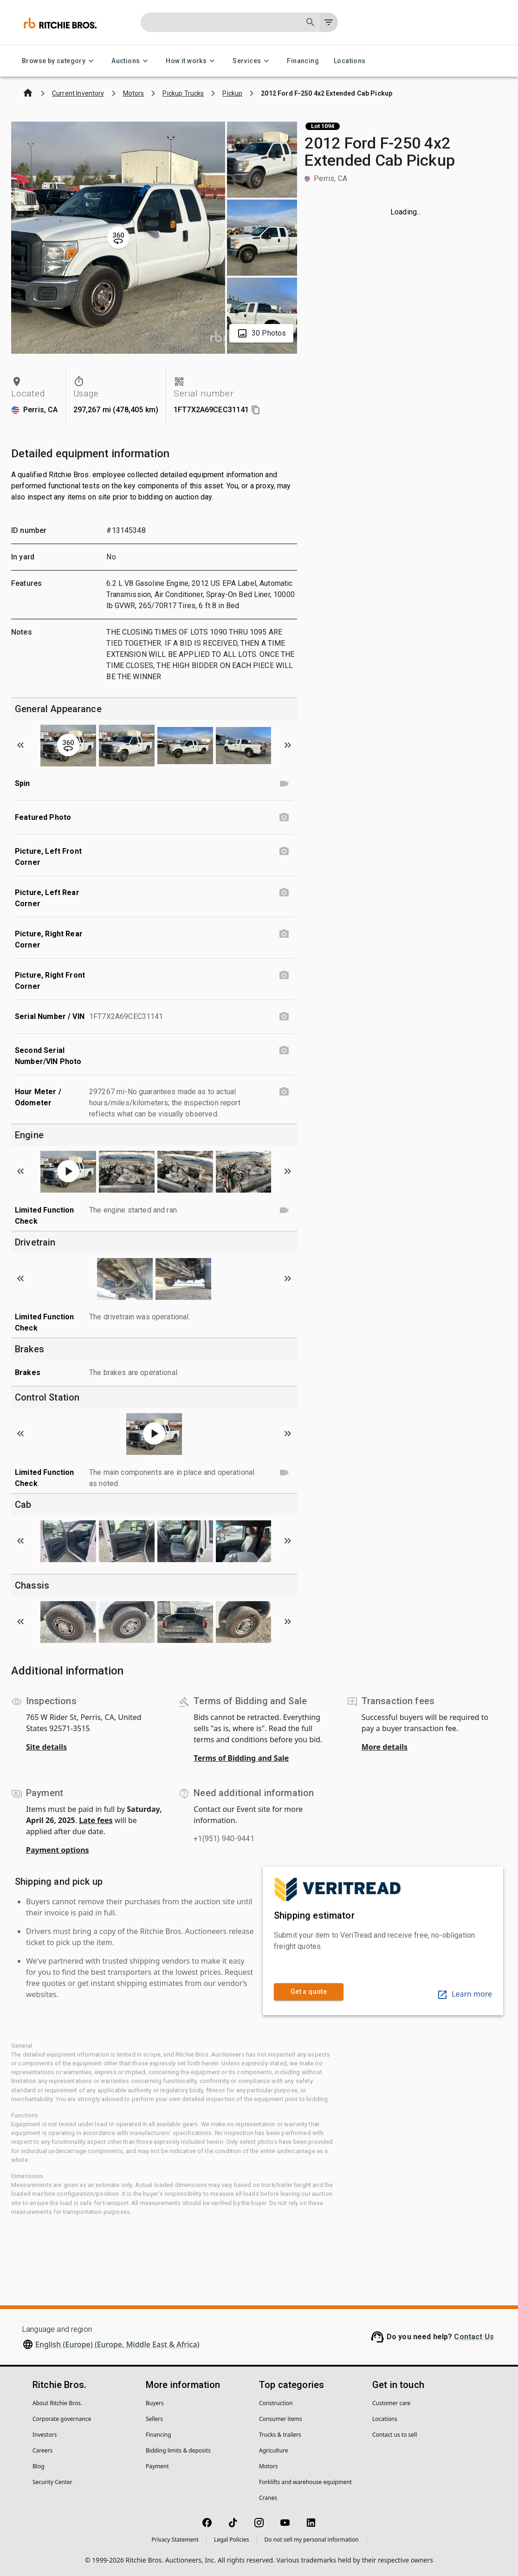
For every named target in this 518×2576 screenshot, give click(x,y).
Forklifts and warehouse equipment (305, 2482)
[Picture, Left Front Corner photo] (284, 851)
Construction (276, 2403)
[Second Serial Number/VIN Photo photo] (284, 1050)
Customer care (391, 2403)
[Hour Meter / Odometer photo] (284, 1092)
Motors (268, 2466)
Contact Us (474, 2336)
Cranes (268, 2498)
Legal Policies (231, 2540)
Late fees (96, 1820)
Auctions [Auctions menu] (131, 61)
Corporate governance (61, 2419)
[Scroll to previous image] (20, 745)
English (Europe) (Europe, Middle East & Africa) (117, 2344)
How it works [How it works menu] (191, 61)
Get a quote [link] (308, 1991)
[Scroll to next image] (287, 745)
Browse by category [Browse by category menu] (59, 61)
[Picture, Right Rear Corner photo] (284, 934)
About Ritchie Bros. (57, 2403)
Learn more (464, 1994)
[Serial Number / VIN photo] (284, 1016)
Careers (42, 2450)
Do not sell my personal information (312, 2540)
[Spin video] (284, 783)
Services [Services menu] (252, 61)
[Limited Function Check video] (284, 1210)
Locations (349, 61)
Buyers (155, 2403)
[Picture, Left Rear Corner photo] (284, 892)
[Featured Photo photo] (284, 817)
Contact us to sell (394, 2435)
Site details (46, 1747)
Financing (303, 61)
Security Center (52, 2482)
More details (385, 1747)
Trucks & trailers (280, 2435)
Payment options (57, 1850)
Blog (38, 2466)
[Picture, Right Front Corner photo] (284, 975)
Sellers (154, 2419)
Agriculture (273, 2450)
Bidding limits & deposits (178, 2450)
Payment (157, 2466)
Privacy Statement (175, 2540)
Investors (44, 2435)
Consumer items (280, 2419)
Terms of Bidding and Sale (241, 1758)
